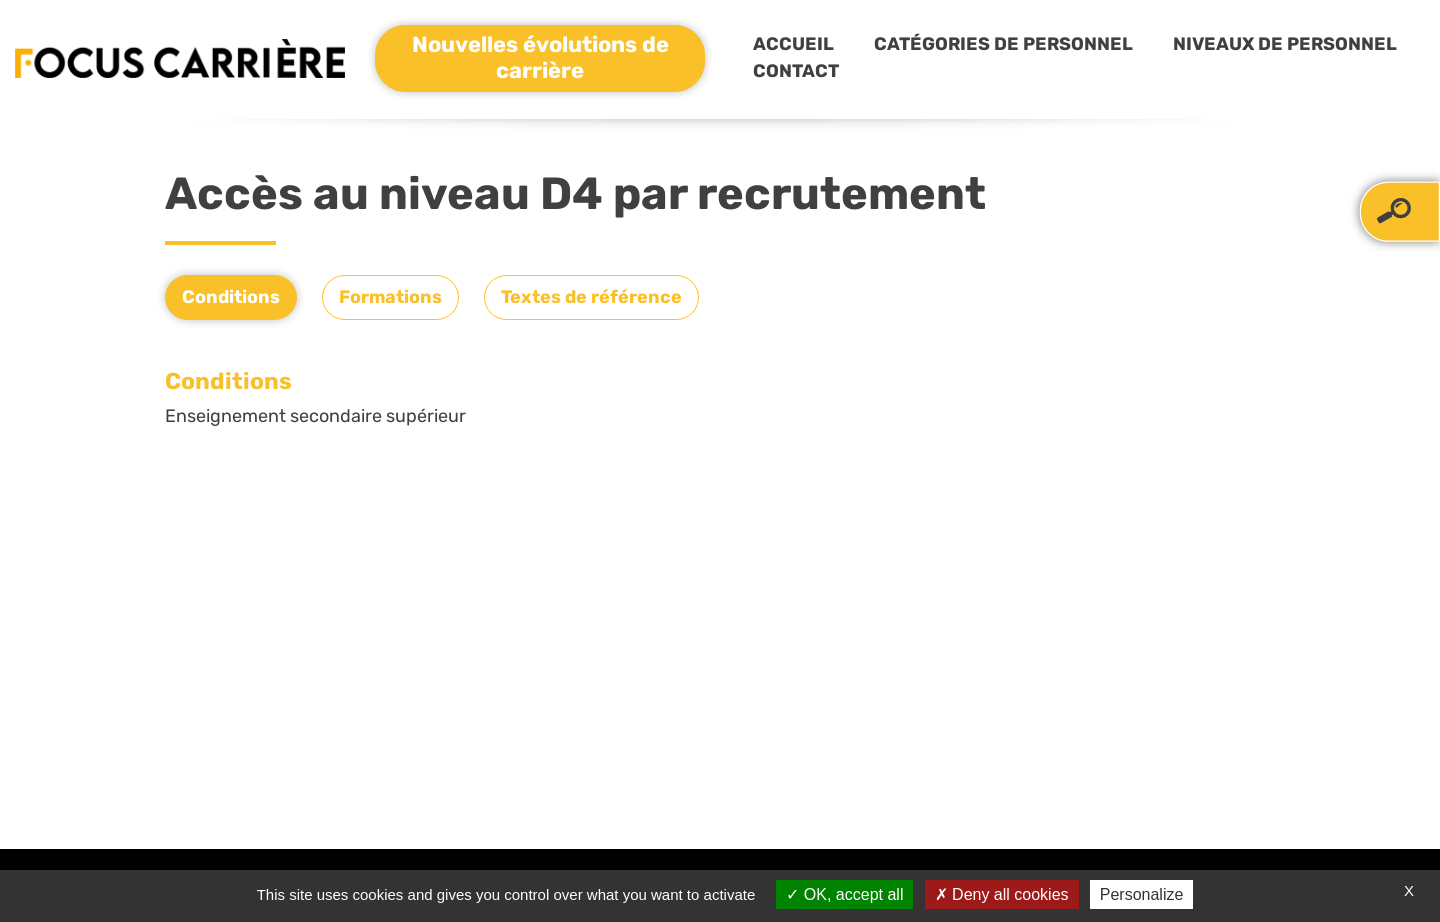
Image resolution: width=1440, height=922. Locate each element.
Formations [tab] (390, 297)
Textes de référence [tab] (591, 297)
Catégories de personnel (1003, 44)
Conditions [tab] (231, 297)
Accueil (793, 44)
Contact (796, 71)
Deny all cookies (1002, 894)
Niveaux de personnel (1285, 44)
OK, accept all (844, 894)
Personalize (1142, 894)
